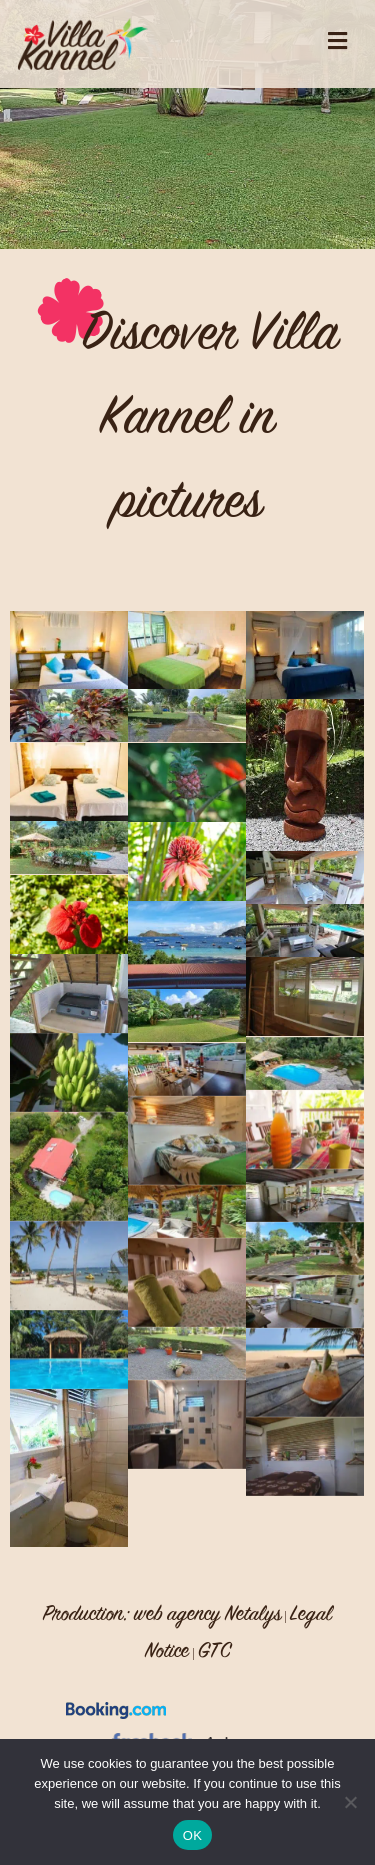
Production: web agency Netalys (162, 1613)
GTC (214, 1650)
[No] (350, 1802)
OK (192, 1835)
